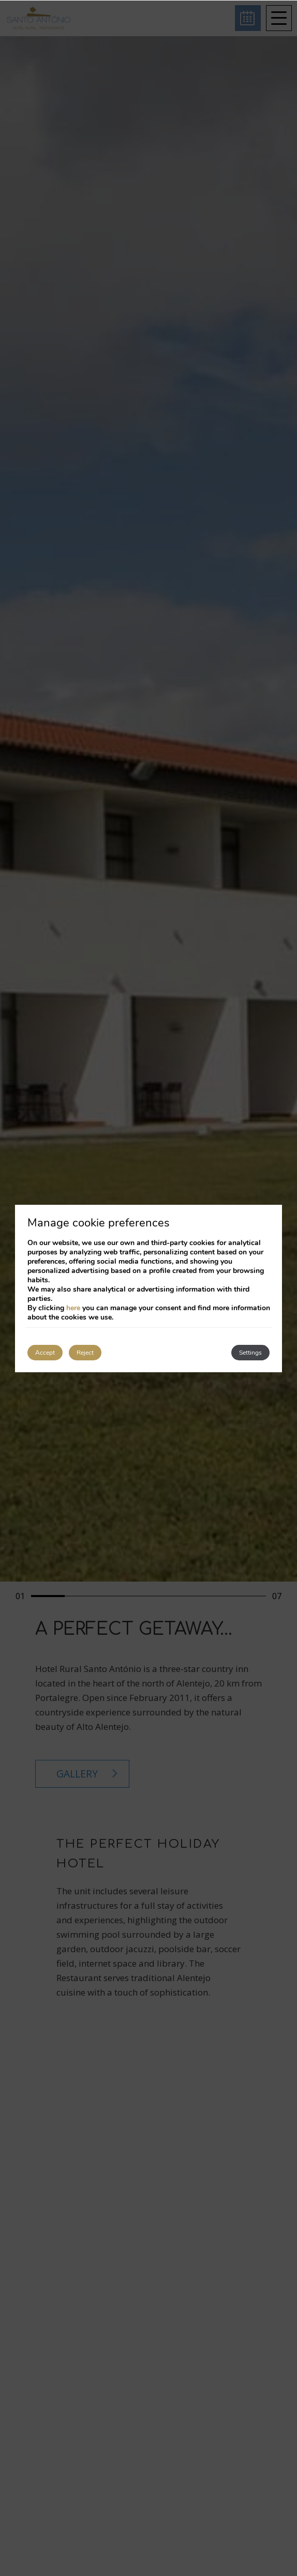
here (73, 1308)
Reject (85, 1352)
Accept (45, 1352)
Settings (250, 1352)
